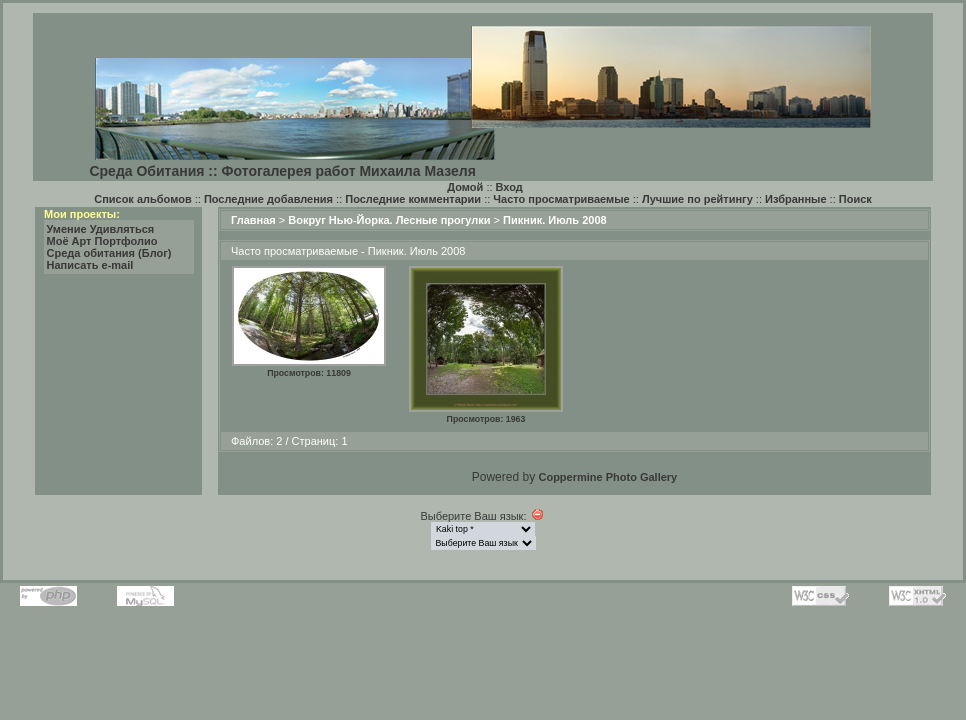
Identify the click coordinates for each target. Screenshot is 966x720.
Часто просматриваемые (561, 199)
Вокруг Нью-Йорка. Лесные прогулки (389, 220)
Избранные (796, 199)
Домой (465, 187)
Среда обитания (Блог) (109, 253)
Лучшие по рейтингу (697, 199)
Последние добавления (268, 199)
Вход (509, 187)
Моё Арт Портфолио (102, 241)
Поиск (855, 199)
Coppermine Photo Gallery (607, 477)
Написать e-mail (90, 265)
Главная (253, 220)
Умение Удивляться (101, 229)
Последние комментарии (413, 199)
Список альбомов (142, 199)
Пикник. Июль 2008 (555, 220)
